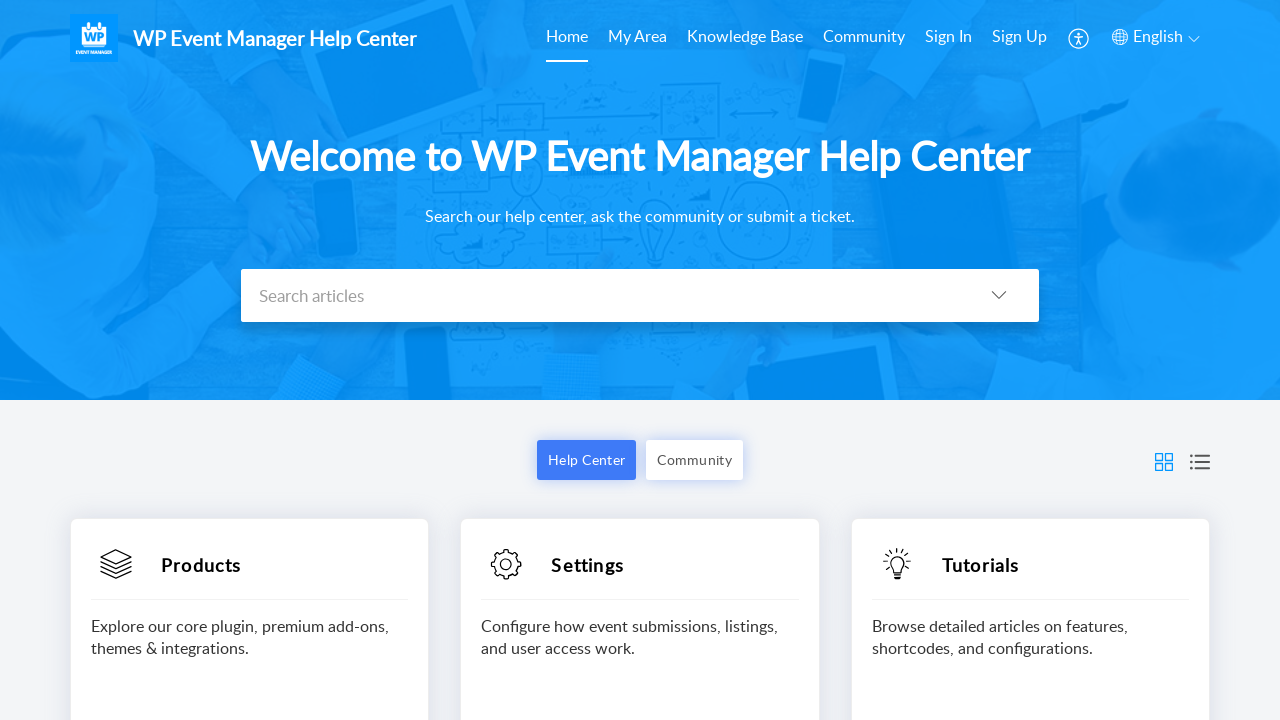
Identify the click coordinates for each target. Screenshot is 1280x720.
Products (201, 565)
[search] (600, 295)
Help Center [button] (586, 459)
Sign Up (1019, 36)
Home (567, 36)
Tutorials (981, 565)
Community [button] (694, 459)
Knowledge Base (745, 36)
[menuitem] (567, 38)
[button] (1079, 38)
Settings (587, 565)
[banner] (640, 200)
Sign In (948, 36)
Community (864, 36)
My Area (637, 36)
